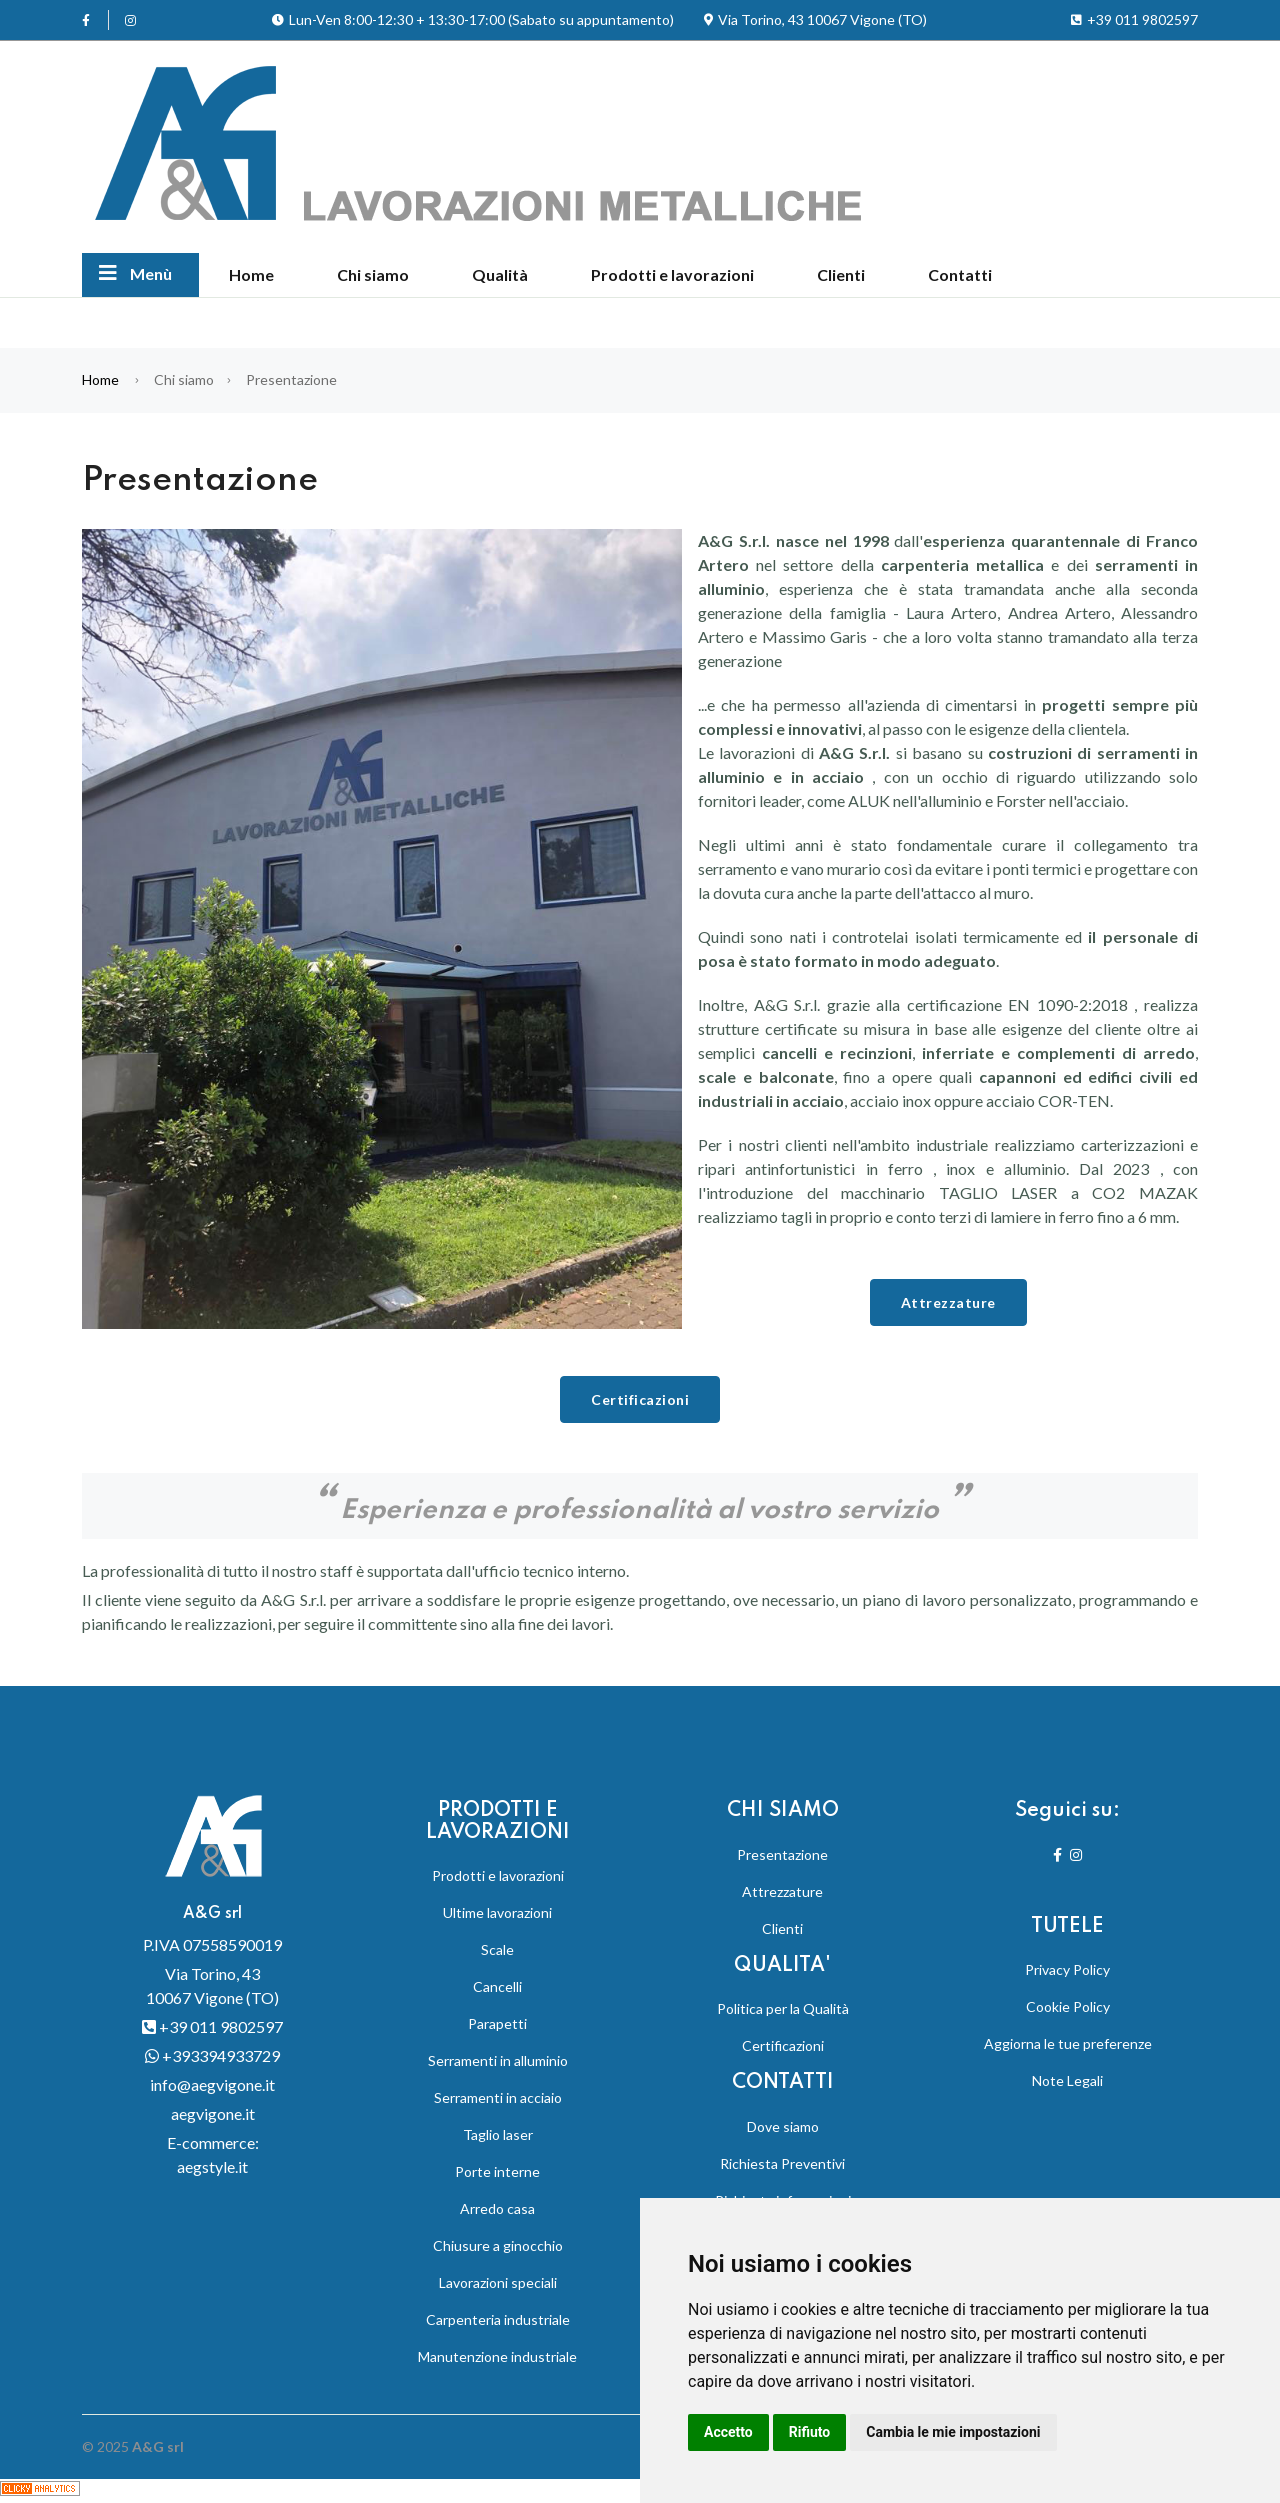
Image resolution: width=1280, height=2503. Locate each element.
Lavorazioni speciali (498, 2282)
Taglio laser (498, 2134)
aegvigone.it (213, 2113)
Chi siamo (373, 274)
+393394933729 (212, 2055)
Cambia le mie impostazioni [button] (953, 2432)
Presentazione (782, 1854)
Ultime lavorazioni (497, 1912)
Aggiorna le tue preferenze (1068, 2043)
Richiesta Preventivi (782, 2163)
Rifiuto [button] (810, 2432)
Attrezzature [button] (948, 1302)
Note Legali (1067, 2080)
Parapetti (497, 2023)
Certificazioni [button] (640, 1399)
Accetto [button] (728, 2432)
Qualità (500, 274)
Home (251, 274)
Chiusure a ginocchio (498, 2245)
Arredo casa (497, 2208)
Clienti (841, 274)
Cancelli (497, 1986)
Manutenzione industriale (497, 2356)
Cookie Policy (1068, 2006)
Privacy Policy (1067, 1969)
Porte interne (497, 2171)
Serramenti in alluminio (498, 2060)
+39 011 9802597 (212, 2026)
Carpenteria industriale (498, 2319)
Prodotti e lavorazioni (672, 274)
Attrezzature (782, 1891)
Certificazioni (783, 2045)
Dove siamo (783, 2126)
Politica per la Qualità (783, 2008)
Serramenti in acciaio (498, 2097)
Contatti (960, 274)
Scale (497, 1949)
